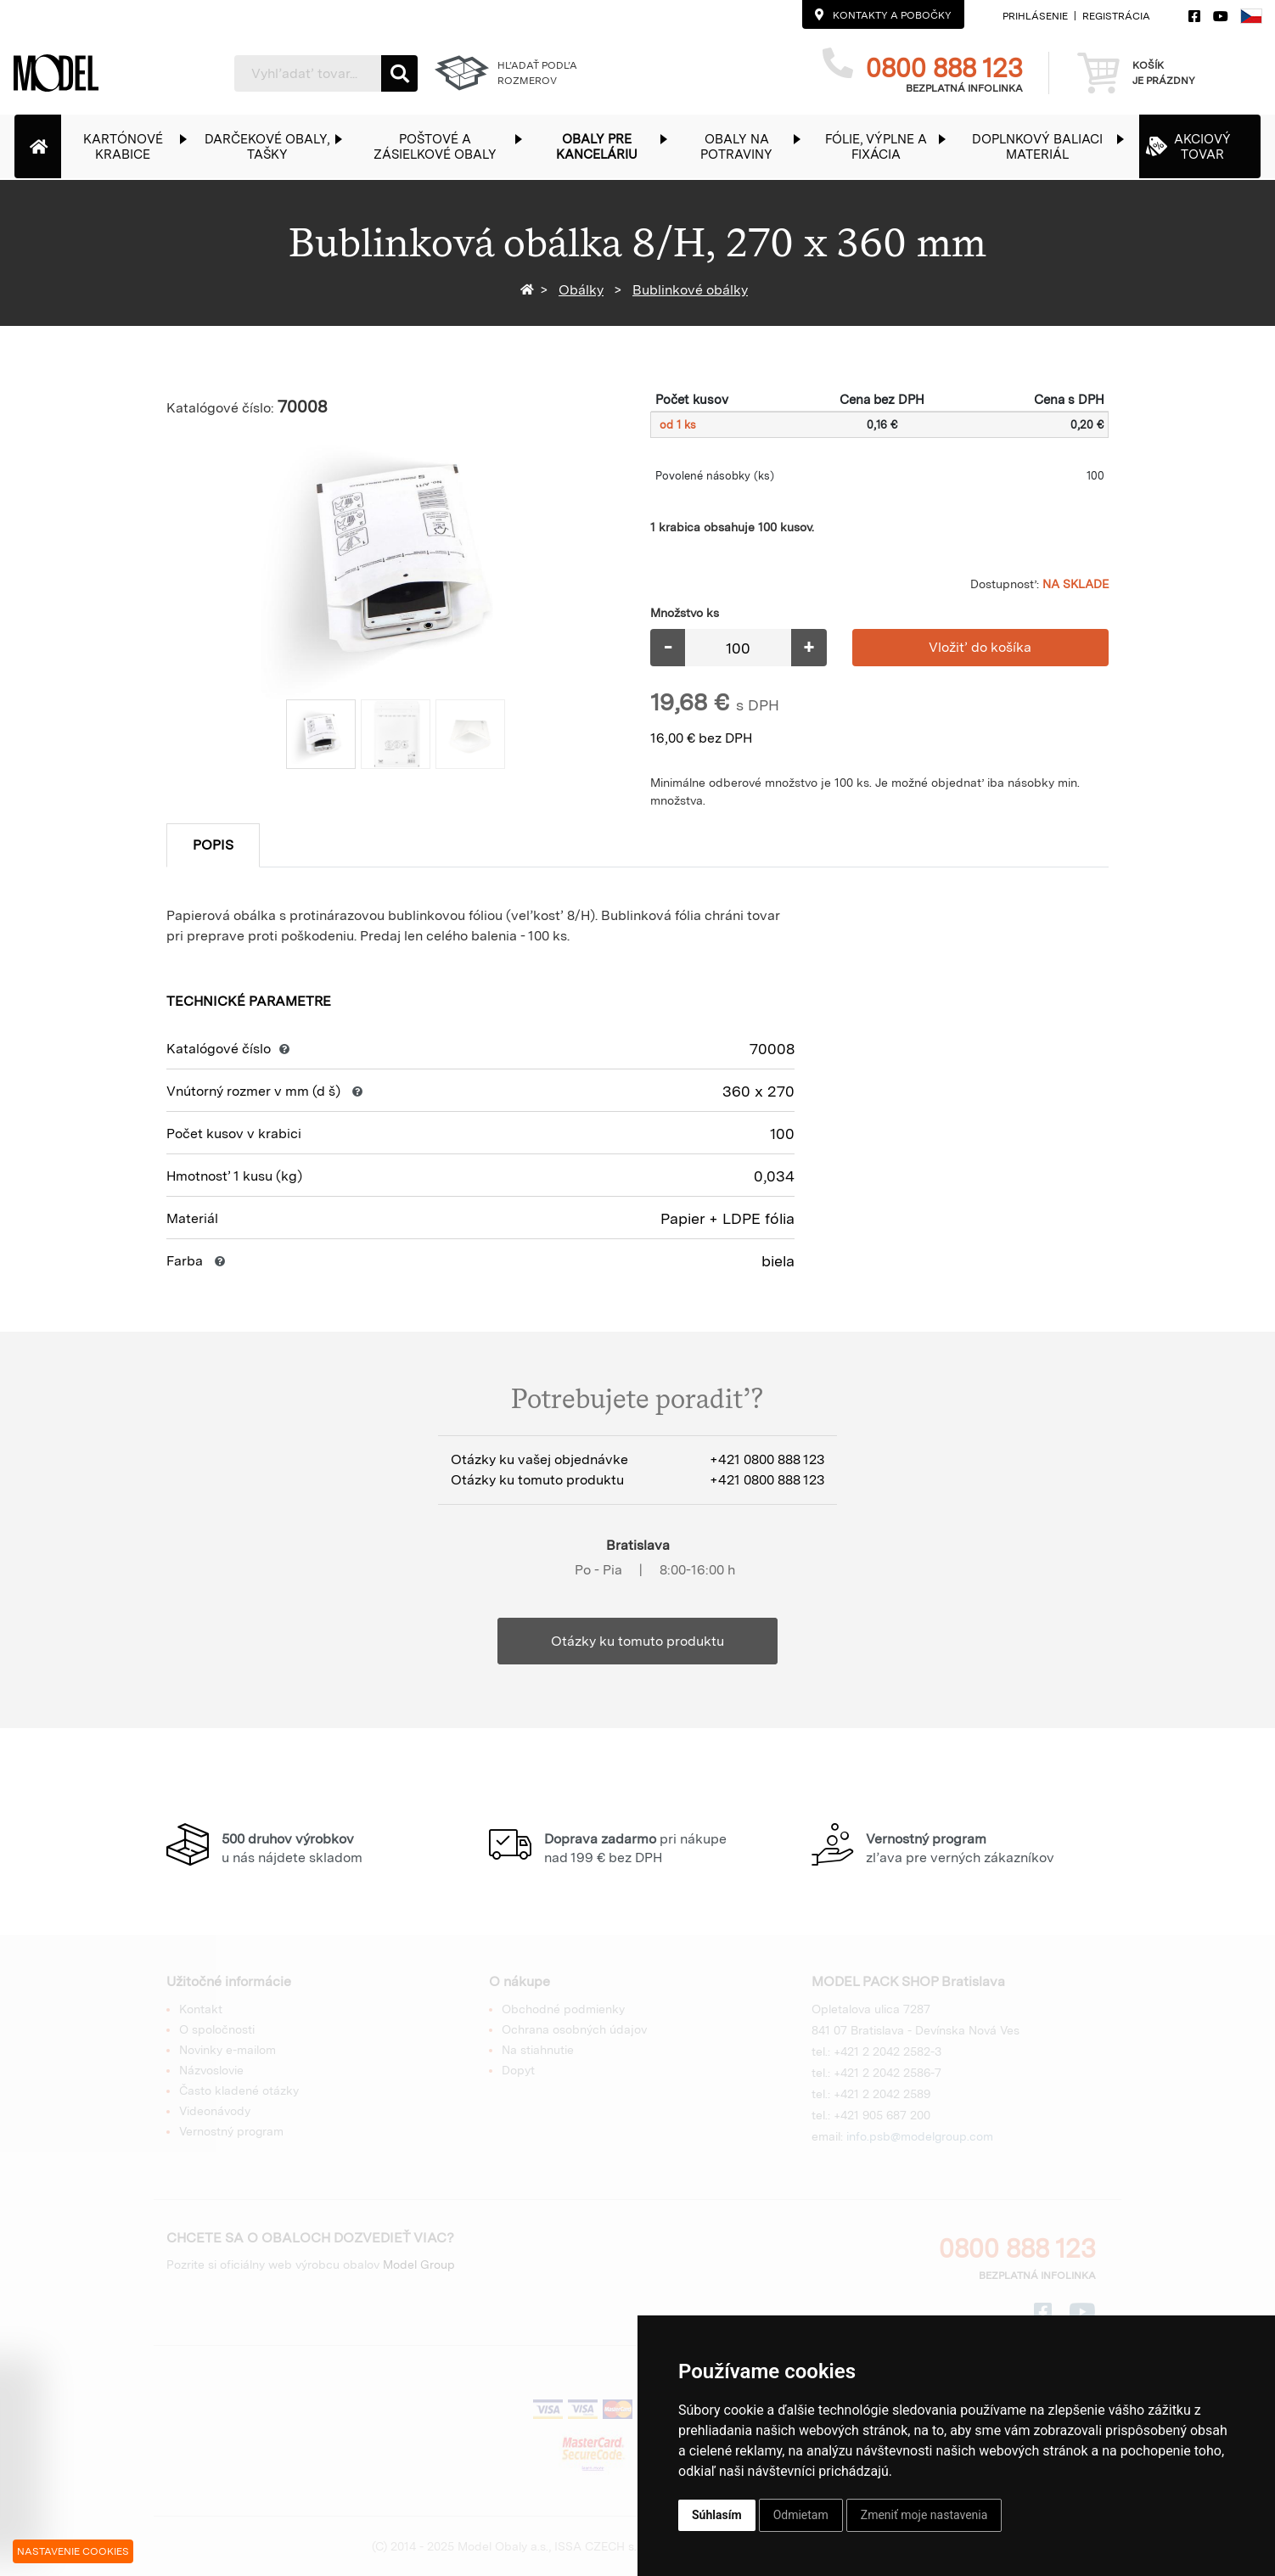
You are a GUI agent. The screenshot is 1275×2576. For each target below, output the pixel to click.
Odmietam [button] (800, 2515)
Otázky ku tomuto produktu (637, 1641)
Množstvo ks (684, 613)
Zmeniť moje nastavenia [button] (924, 2515)
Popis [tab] (213, 845)
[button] (131, 146)
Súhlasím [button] (717, 2515)
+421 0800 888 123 (767, 1459)
